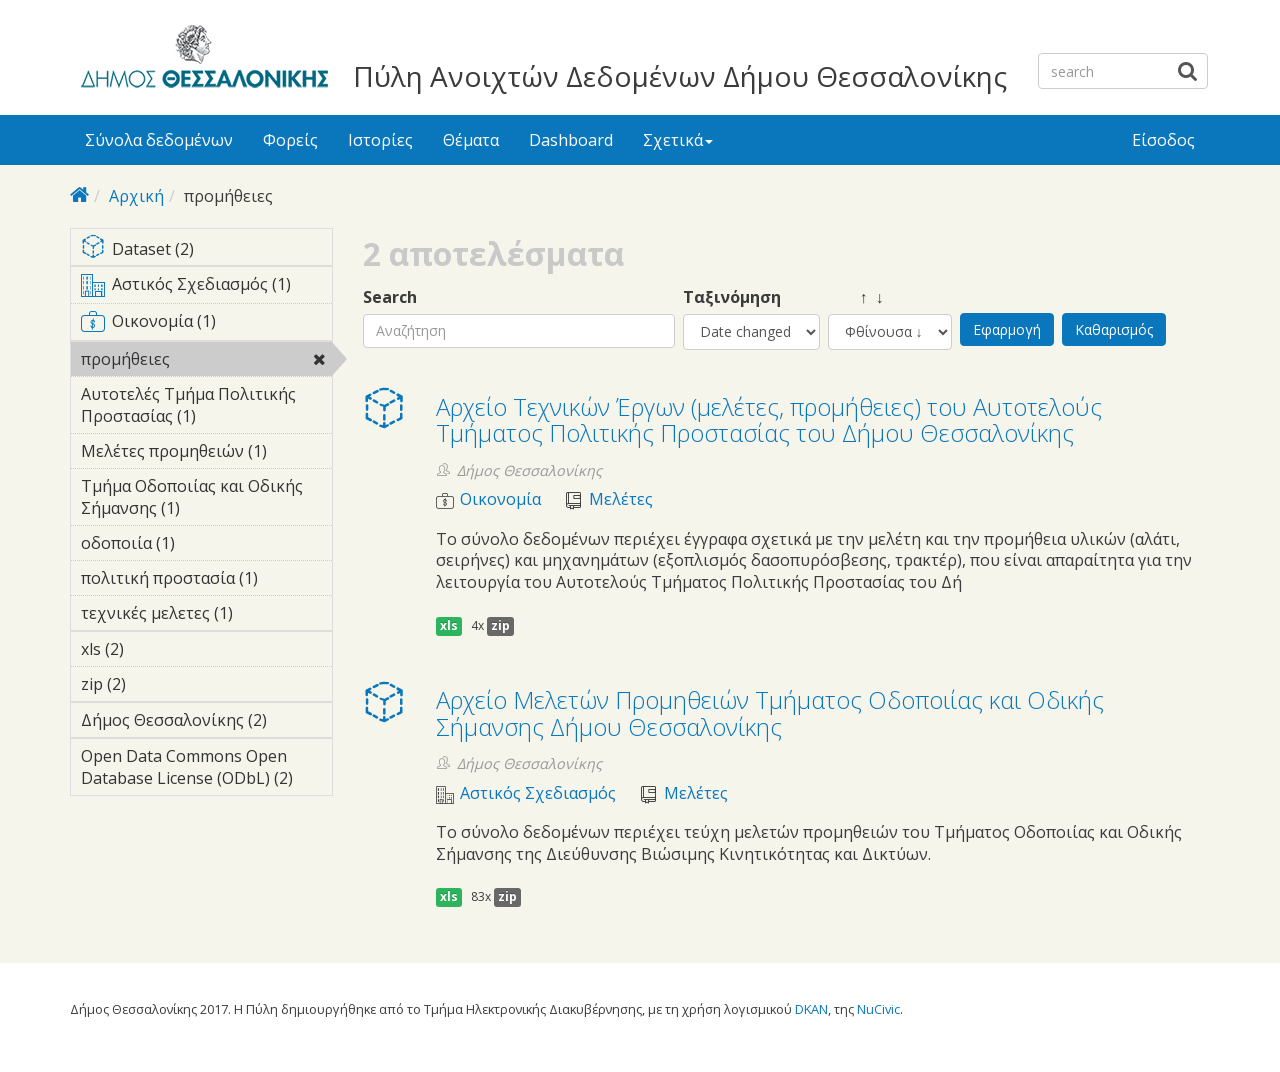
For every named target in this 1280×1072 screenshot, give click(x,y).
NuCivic (878, 1009)
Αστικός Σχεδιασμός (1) (206, 288)
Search (390, 297)
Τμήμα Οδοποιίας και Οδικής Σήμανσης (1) (206, 500)
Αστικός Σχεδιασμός (538, 793)
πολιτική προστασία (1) (206, 581)
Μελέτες (621, 499)
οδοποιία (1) (206, 543)
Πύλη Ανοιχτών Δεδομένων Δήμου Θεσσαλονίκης (680, 76)
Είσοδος (1163, 140)
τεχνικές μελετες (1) (206, 616)
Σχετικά (678, 140)
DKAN (811, 1009)
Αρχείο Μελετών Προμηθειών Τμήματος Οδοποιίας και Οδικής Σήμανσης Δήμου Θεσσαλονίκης (770, 712)
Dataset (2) (206, 250)
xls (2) (155, 649)
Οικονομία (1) (206, 325)
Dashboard (571, 140)
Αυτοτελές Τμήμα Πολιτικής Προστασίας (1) (206, 408)
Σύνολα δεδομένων (159, 140)
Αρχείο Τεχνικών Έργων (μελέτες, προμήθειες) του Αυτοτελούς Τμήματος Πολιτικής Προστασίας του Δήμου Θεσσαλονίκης (769, 419)
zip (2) (157, 684)
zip (500, 625)
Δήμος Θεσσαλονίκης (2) (206, 723)
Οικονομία (500, 499)
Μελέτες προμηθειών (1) (206, 454)
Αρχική (136, 196)
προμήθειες (206, 362)
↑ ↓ (856, 297)
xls (449, 625)
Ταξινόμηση (732, 297)
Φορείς (290, 140)
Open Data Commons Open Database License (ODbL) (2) (206, 770)
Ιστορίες (380, 140)
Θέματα (471, 140)
